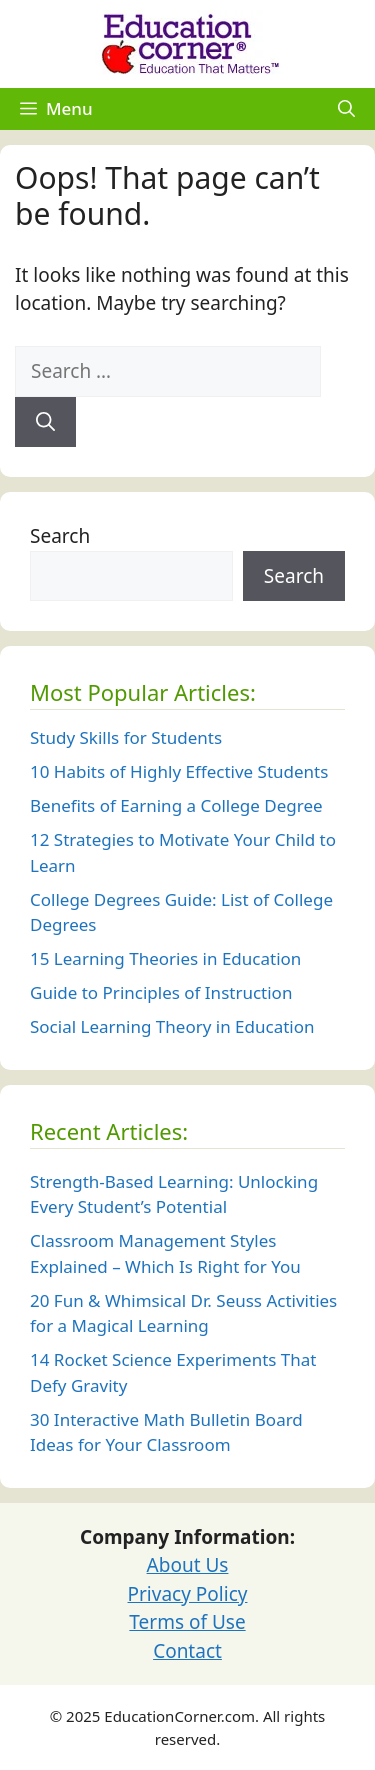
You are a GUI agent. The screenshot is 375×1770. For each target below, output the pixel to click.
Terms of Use (187, 1622)
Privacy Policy (188, 1594)
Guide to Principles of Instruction (161, 992)
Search (60, 536)
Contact (187, 1651)
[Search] (45, 422)
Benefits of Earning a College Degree (176, 805)
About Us (188, 1565)
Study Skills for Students (126, 737)
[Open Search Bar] (346, 109)
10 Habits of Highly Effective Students (179, 771)
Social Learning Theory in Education (172, 1026)
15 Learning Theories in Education (165, 958)
